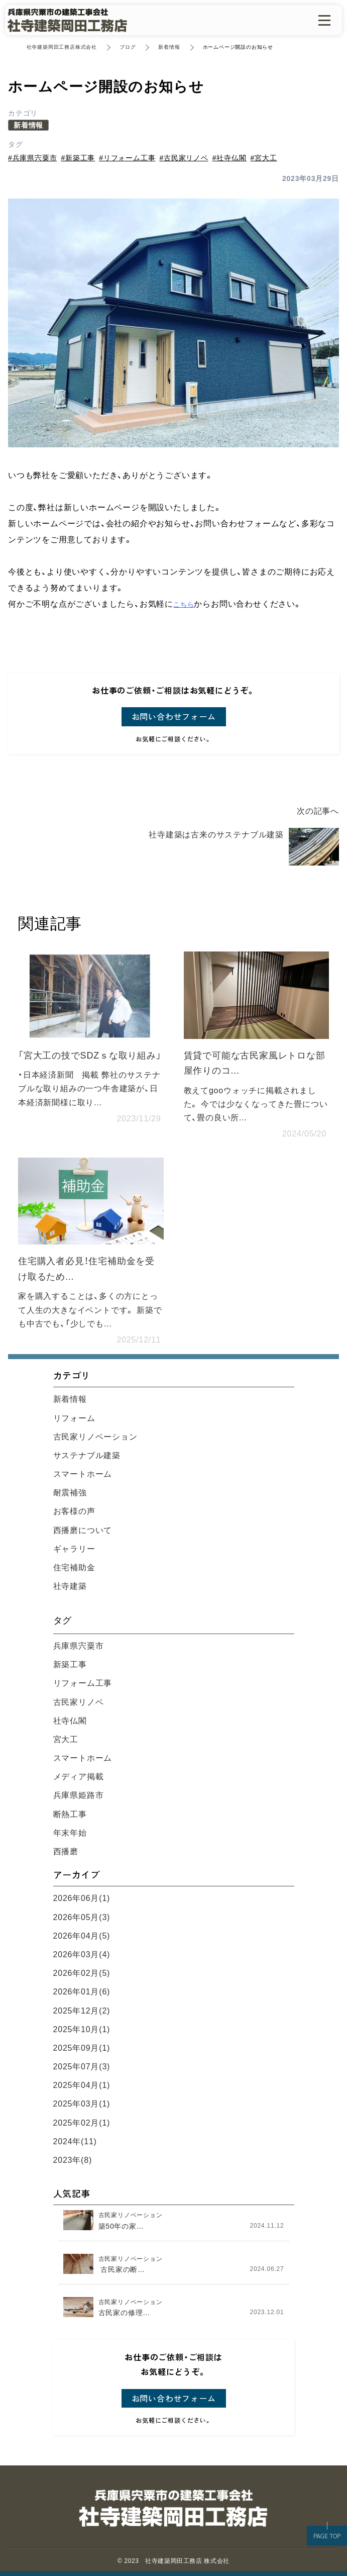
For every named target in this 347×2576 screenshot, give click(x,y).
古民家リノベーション (95, 1437)
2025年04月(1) (81, 2085)
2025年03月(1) (81, 2104)
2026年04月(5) (81, 1936)
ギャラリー (74, 1549)
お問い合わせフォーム (174, 716)
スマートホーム (82, 1474)
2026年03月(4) (81, 1954)
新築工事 (70, 1664)
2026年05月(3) (81, 1917)
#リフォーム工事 (127, 158)
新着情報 (169, 47)
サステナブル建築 (87, 1455)
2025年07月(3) (81, 2066)
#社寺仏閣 (229, 158)
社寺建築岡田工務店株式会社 (62, 47)
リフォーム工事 (82, 1683)
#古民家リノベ (183, 158)
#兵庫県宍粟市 (32, 158)
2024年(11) (75, 2141)
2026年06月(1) (81, 1898)
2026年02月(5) (81, 1973)
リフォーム (74, 1418)
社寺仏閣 (70, 1720)
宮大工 (65, 1739)
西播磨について (82, 1530)
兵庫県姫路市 (78, 1795)
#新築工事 (78, 158)
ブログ (128, 47)
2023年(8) (72, 2160)
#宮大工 (264, 158)
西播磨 (65, 1851)
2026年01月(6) (81, 1991)
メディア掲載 (78, 1776)
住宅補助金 (74, 1567)
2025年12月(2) (81, 2011)
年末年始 (70, 1833)
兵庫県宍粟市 (78, 1646)
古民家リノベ (78, 1702)
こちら (183, 604)
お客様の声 (74, 1511)
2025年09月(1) (81, 2048)
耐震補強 (70, 1492)
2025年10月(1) (81, 2029)
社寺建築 (70, 1586)
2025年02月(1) (81, 2123)
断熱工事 (70, 1814)
